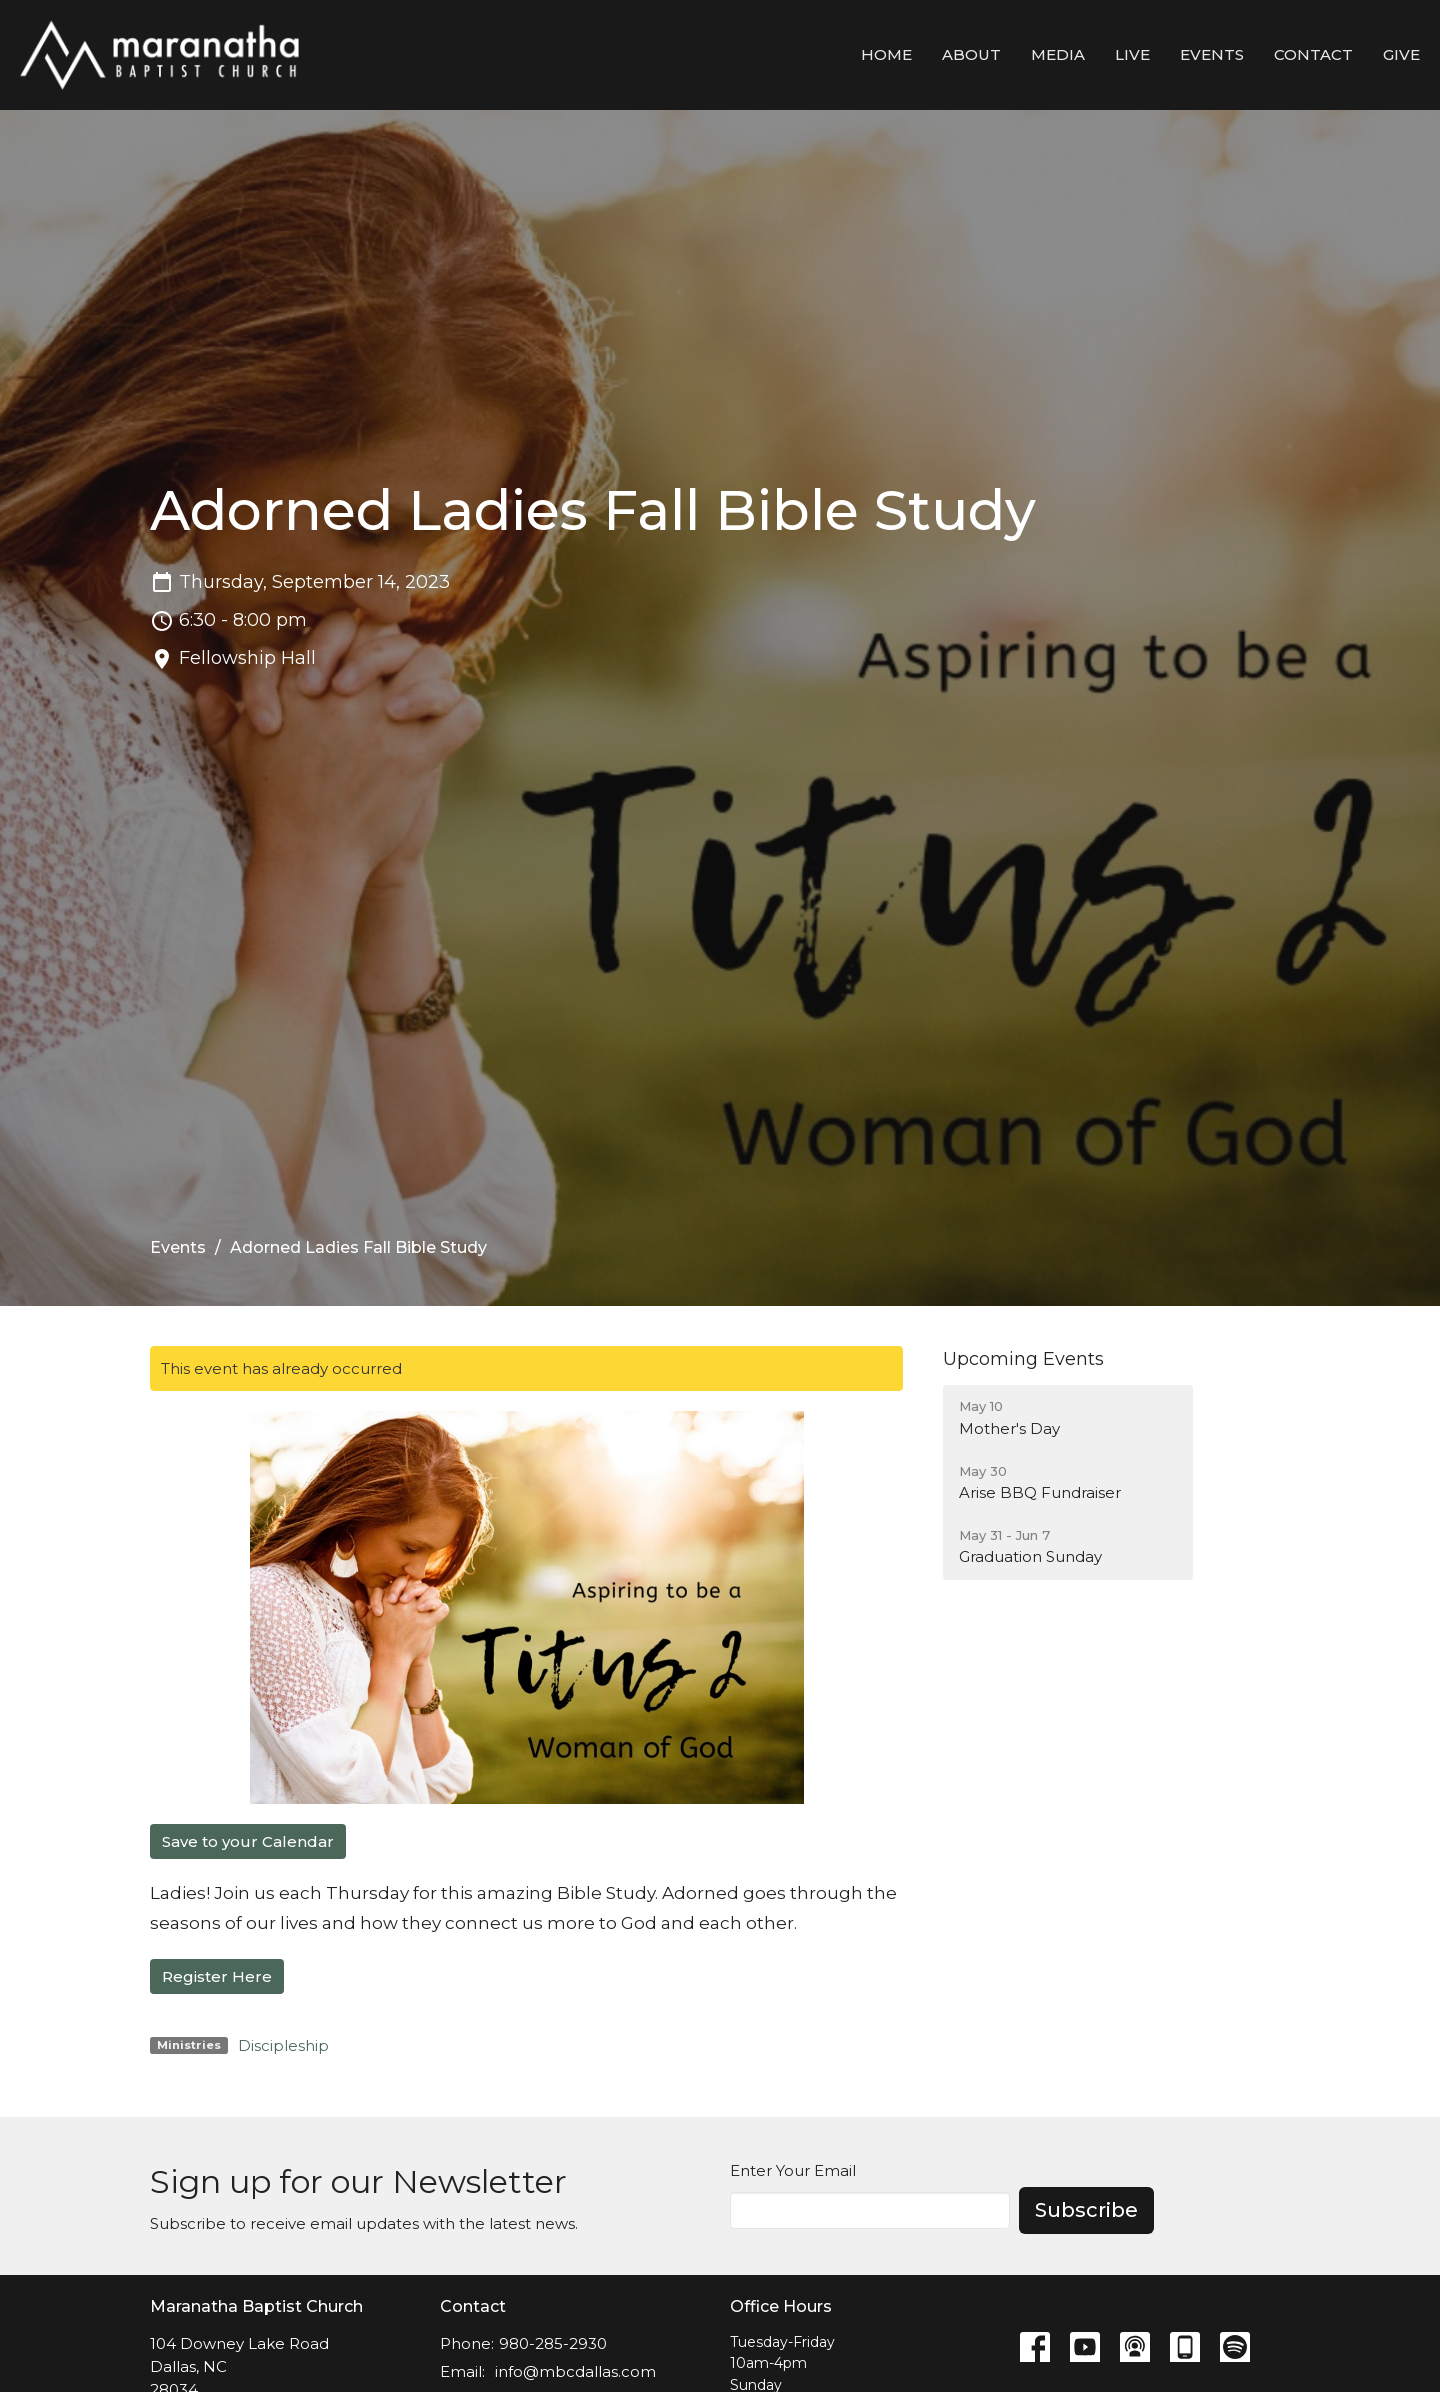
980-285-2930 (553, 2343)
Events (1212, 54)
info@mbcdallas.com (575, 2371)
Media (1058, 54)
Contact (1313, 54)
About (971, 54)
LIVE (1132, 54)
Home (886, 54)
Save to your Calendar (248, 1841)
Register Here (217, 1976)
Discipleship (283, 2045)
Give (1401, 54)
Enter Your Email (793, 2170)
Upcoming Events (1023, 1359)
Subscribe (1086, 2210)
